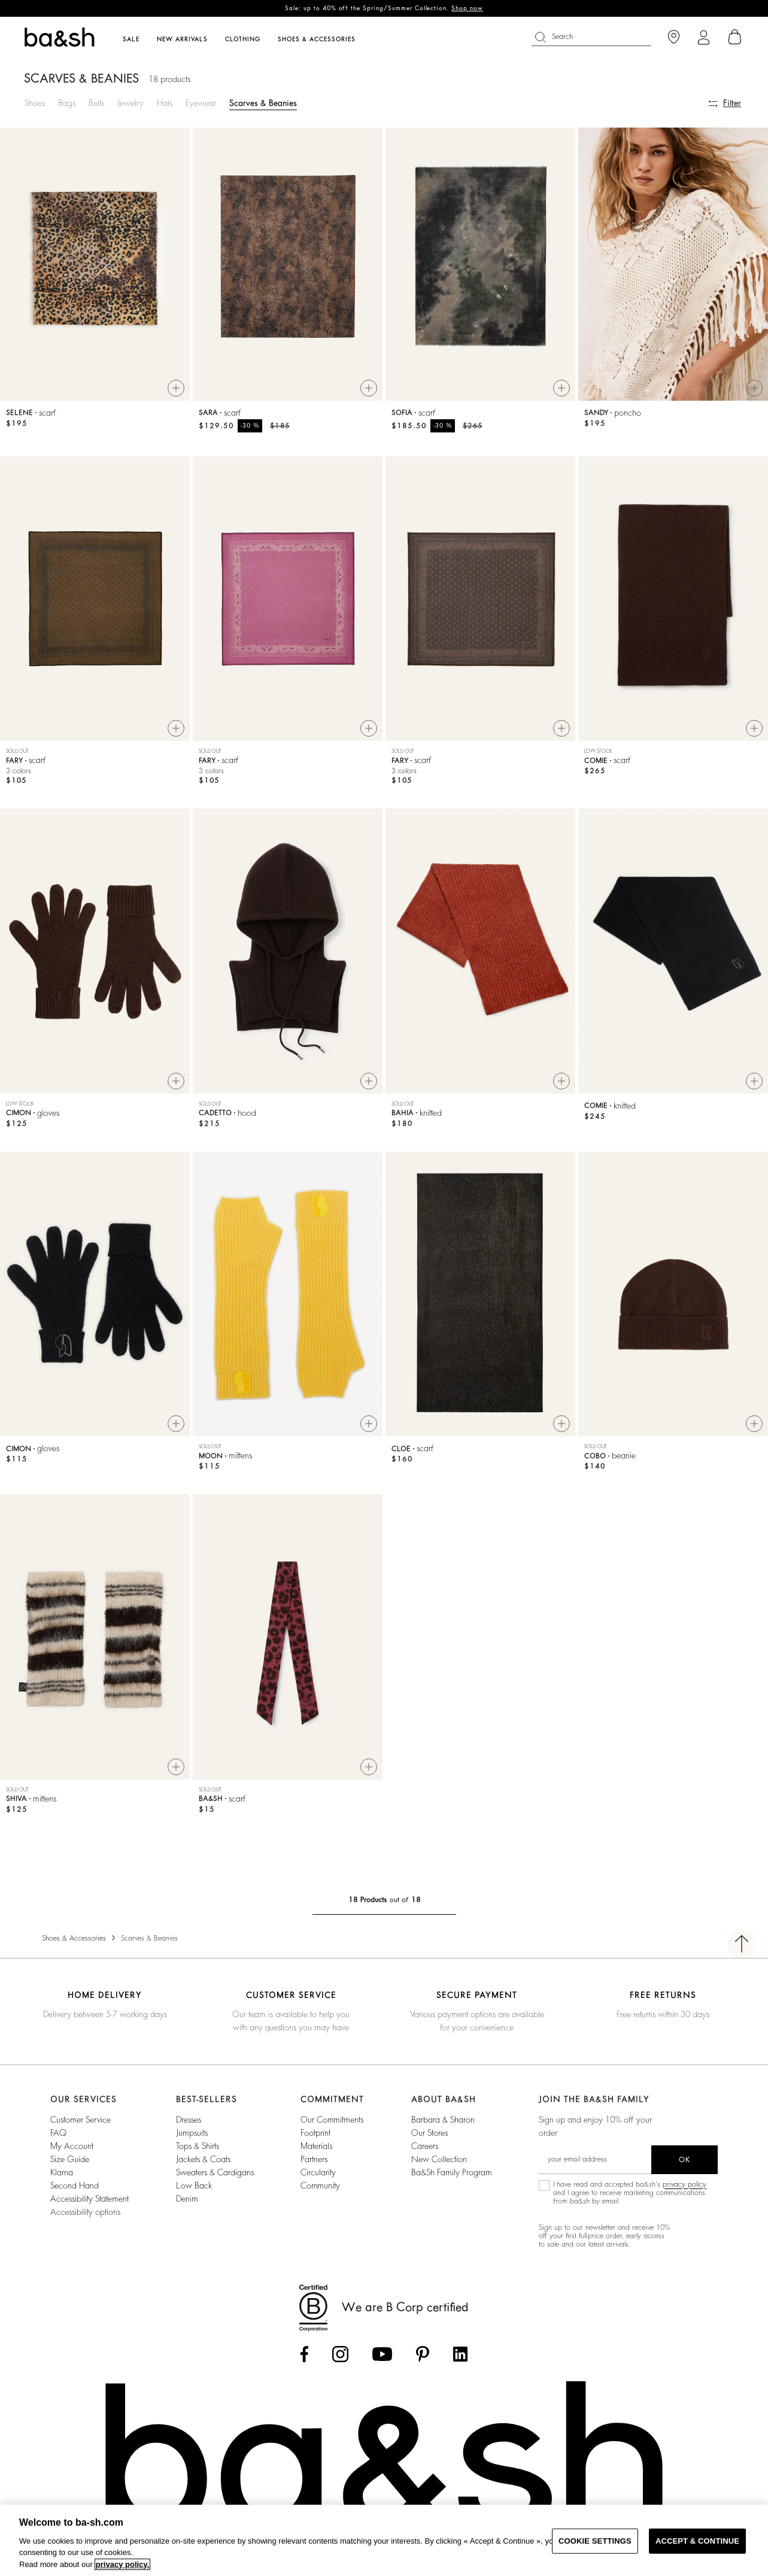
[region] (384, 2540)
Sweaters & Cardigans (215, 2177)
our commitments (331, 2124)
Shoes (35, 103)
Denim (187, 2203)
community (320, 2190)
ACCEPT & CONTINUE (697, 2540)
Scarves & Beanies (263, 103)
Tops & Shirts (197, 2151)
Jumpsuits (192, 2137)
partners (313, 2164)
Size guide (69, 2164)
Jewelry (130, 103)
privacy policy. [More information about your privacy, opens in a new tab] (122, 2564)
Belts (96, 103)
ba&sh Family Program (451, 2177)
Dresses (188, 2124)
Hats (164, 103)
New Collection (439, 2164)
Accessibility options (85, 2216)
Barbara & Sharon (443, 2124)
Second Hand (74, 2190)
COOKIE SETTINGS (595, 2540)
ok (684, 2164)
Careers (424, 2151)
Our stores (429, 2137)
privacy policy (684, 2189)
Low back (194, 2190)
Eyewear (201, 103)
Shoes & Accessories (74, 1943)
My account (71, 2151)
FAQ (58, 2137)
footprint (315, 2137)
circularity (318, 2177)
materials (316, 2151)
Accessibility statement (89, 2203)
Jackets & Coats (203, 2164)
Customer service (80, 2124)
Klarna (61, 2177)
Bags (66, 103)
